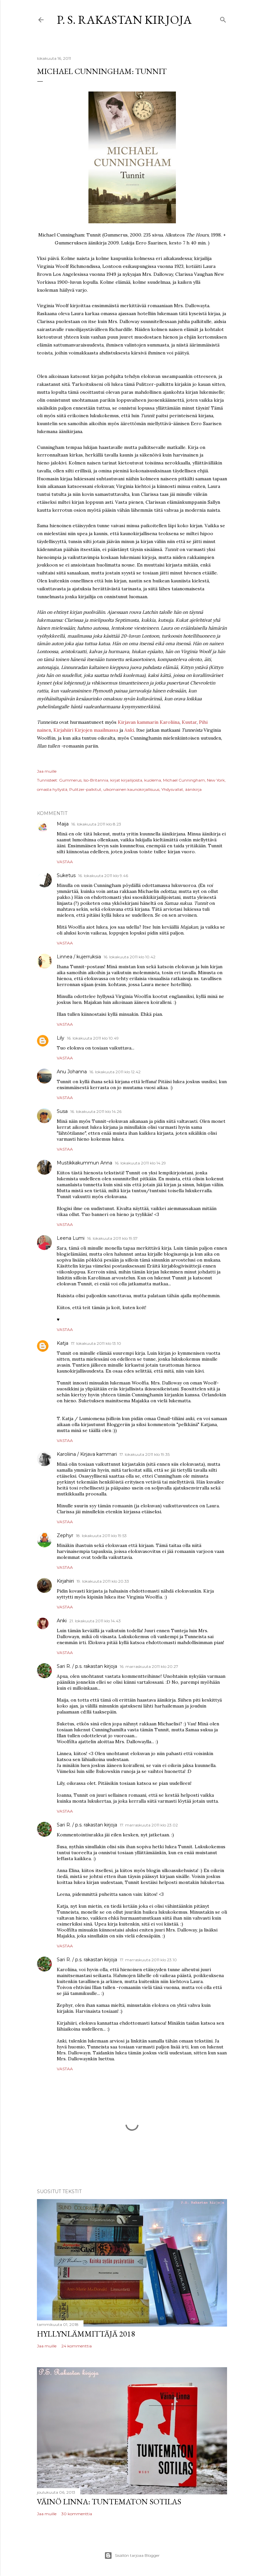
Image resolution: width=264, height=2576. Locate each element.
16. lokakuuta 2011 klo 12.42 (115, 1071)
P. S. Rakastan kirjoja (124, 19)
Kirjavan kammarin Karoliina (149, 722)
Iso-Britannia (95, 780)
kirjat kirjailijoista (126, 780)
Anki (129, 730)
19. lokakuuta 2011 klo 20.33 (103, 1581)
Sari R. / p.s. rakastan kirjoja (87, 1666)
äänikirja (193, 789)
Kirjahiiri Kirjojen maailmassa (85, 730)
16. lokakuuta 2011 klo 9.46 (103, 875)
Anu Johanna (72, 1072)
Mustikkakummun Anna (84, 1163)
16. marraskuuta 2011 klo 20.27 (149, 1666)
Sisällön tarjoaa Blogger (132, 2555)
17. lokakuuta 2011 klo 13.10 (96, 1343)
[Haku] (223, 18)
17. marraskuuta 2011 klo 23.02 (149, 1824)
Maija (63, 824)
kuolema (152, 780)
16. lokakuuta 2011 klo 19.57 (112, 1238)
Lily (60, 1038)
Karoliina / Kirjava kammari (87, 1454)
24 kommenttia (76, 2345)
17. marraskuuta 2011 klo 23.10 (148, 1959)
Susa (62, 1111)
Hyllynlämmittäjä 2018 (86, 2334)
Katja (62, 1343)
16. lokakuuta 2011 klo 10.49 (93, 1038)
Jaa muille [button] (46, 771)
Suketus (66, 875)
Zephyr (65, 1535)
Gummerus (70, 780)
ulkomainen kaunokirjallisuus (131, 789)
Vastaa (65, 861)
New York (216, 780)
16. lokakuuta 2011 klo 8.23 (96, 824)
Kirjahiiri (65, 1581)
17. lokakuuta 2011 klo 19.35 (144, 1454)
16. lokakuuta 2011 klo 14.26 (95, 1111)
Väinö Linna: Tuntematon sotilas (109, 2501)
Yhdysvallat (172, 789)
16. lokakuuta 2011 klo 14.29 (140, 1162)
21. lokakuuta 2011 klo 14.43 (95, 1620)
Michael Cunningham (184, 780)
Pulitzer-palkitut (85, 789)
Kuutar (189, 722)
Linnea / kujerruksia (79, 957)
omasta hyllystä (52, 789)
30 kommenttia (76, 2513)
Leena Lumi (70, 1238)
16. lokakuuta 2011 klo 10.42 (129, 956)
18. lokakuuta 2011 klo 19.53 (101, 1535)
